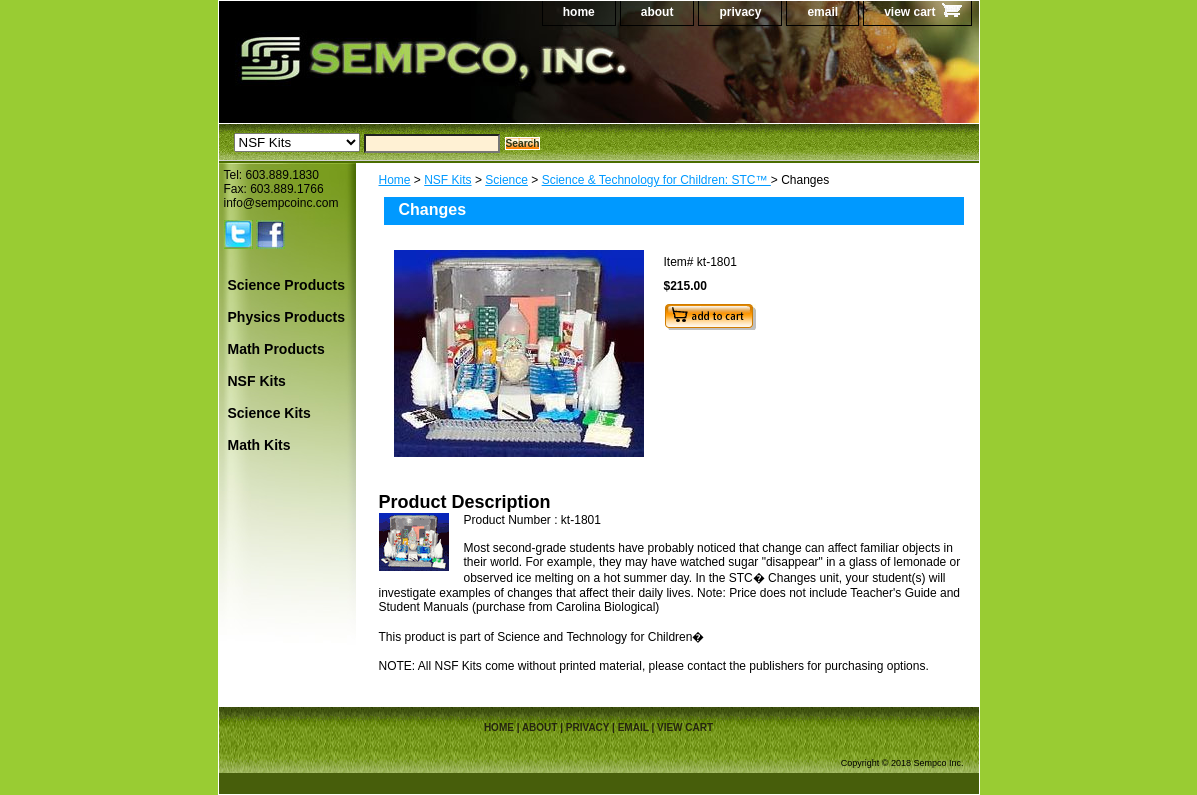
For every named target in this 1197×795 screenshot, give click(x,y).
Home (395, 180)
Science (506, 180)
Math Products (276, 349)
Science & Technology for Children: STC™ (656, 180)
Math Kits (259, 445)
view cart (909, 12)
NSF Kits (447, 180)
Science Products (287, 285)
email (822, 12)
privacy (740, 12)
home (579, 12)
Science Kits (269, 413)
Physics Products (287, 317)
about (657, 12)
